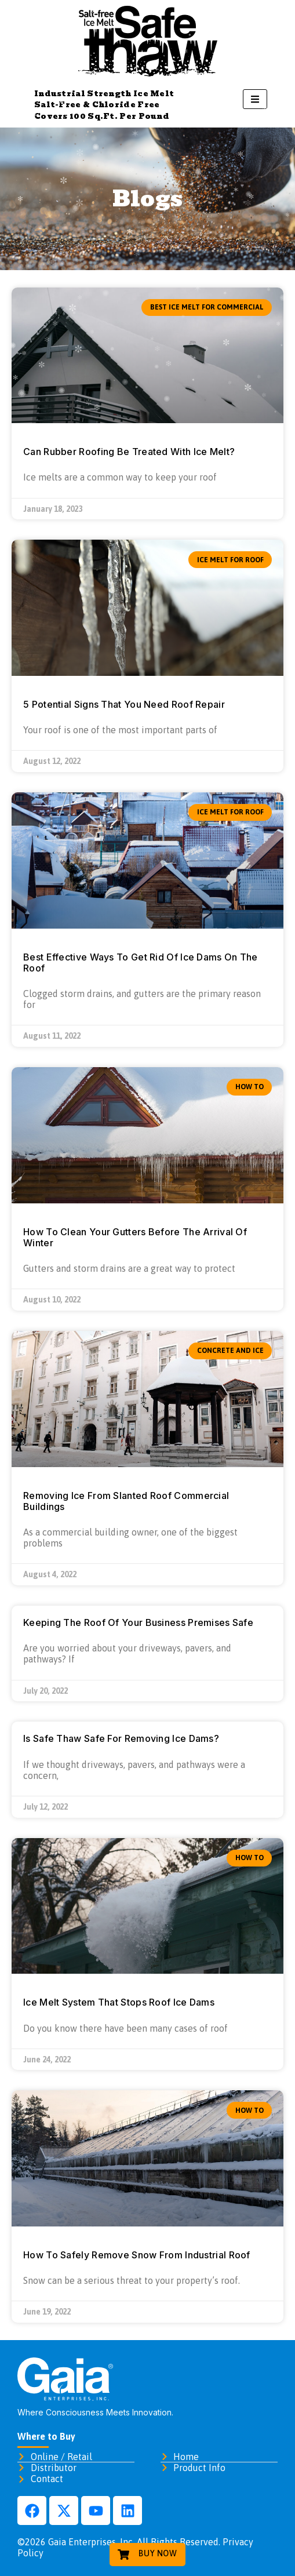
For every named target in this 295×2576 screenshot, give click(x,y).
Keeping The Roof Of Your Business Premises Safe (138, 1622)
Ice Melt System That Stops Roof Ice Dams (118, 2002)
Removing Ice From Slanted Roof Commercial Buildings (126, 1501)
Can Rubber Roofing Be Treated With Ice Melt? (129, 451)
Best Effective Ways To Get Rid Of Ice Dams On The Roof (140, 962)
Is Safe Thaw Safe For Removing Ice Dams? (121, 1738)
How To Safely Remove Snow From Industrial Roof (136, 2255)
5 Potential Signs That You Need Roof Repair (124, 704)
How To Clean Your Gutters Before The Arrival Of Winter (135, 1237)
